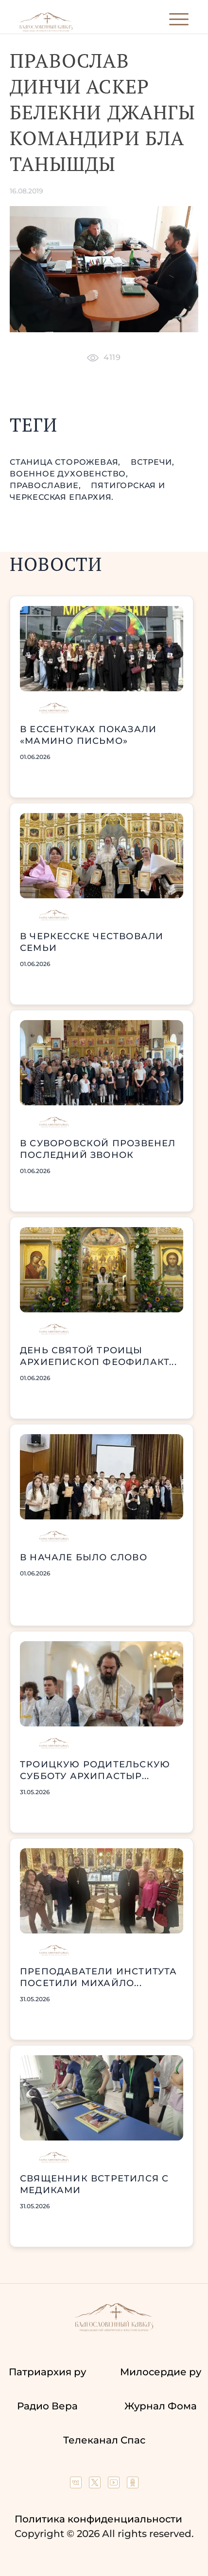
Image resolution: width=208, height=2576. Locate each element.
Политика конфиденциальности (98, 2519)
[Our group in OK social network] (133, 2485)
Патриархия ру (47, 2372)
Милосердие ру (160, 2372)
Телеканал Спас (104, 2440)
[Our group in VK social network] (77, 2485)
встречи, (152, 462)
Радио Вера (47, 2406)
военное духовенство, (69, 473)
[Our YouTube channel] (115, 2485)
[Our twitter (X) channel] (96, 2485)
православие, (46, 485)
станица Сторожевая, (66, 462)
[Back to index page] (45, 29)
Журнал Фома (160, 2406)
